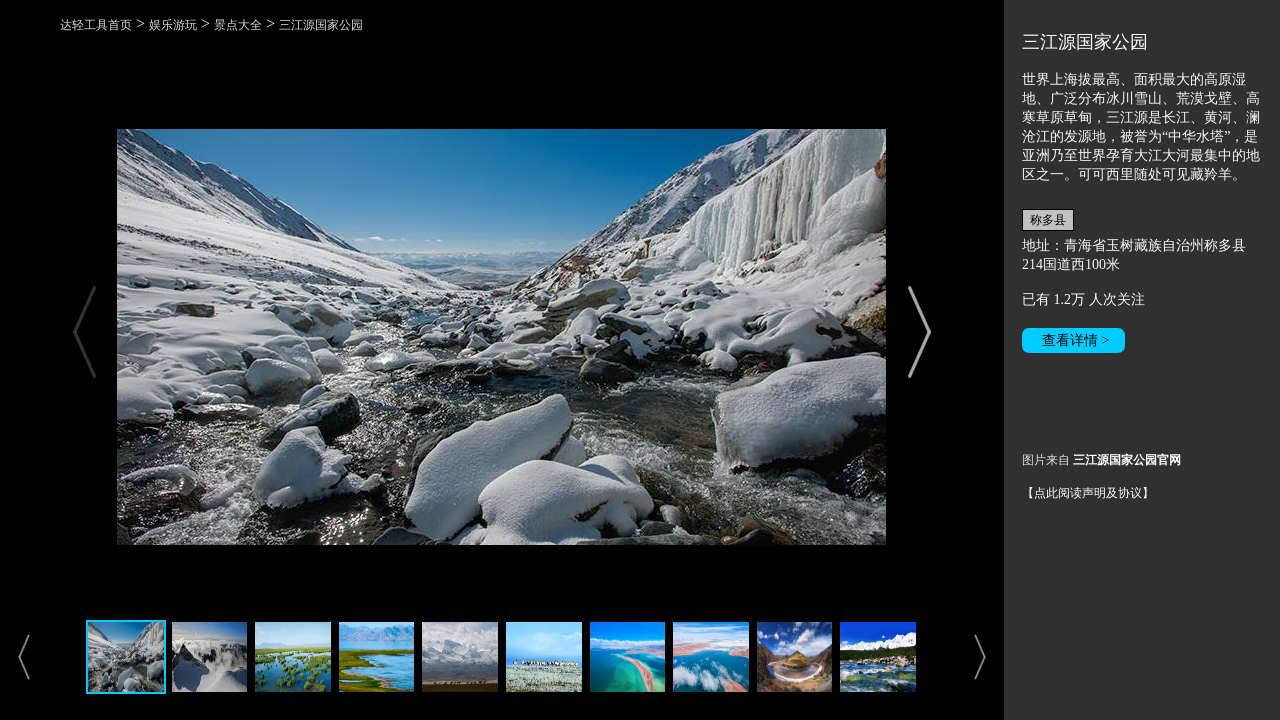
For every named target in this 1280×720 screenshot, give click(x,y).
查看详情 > (1075, 340)
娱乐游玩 (173, 25)
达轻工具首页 (96, 25)
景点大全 (238, 25)
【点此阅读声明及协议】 (1088, 493)
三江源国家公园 (321, 25)
